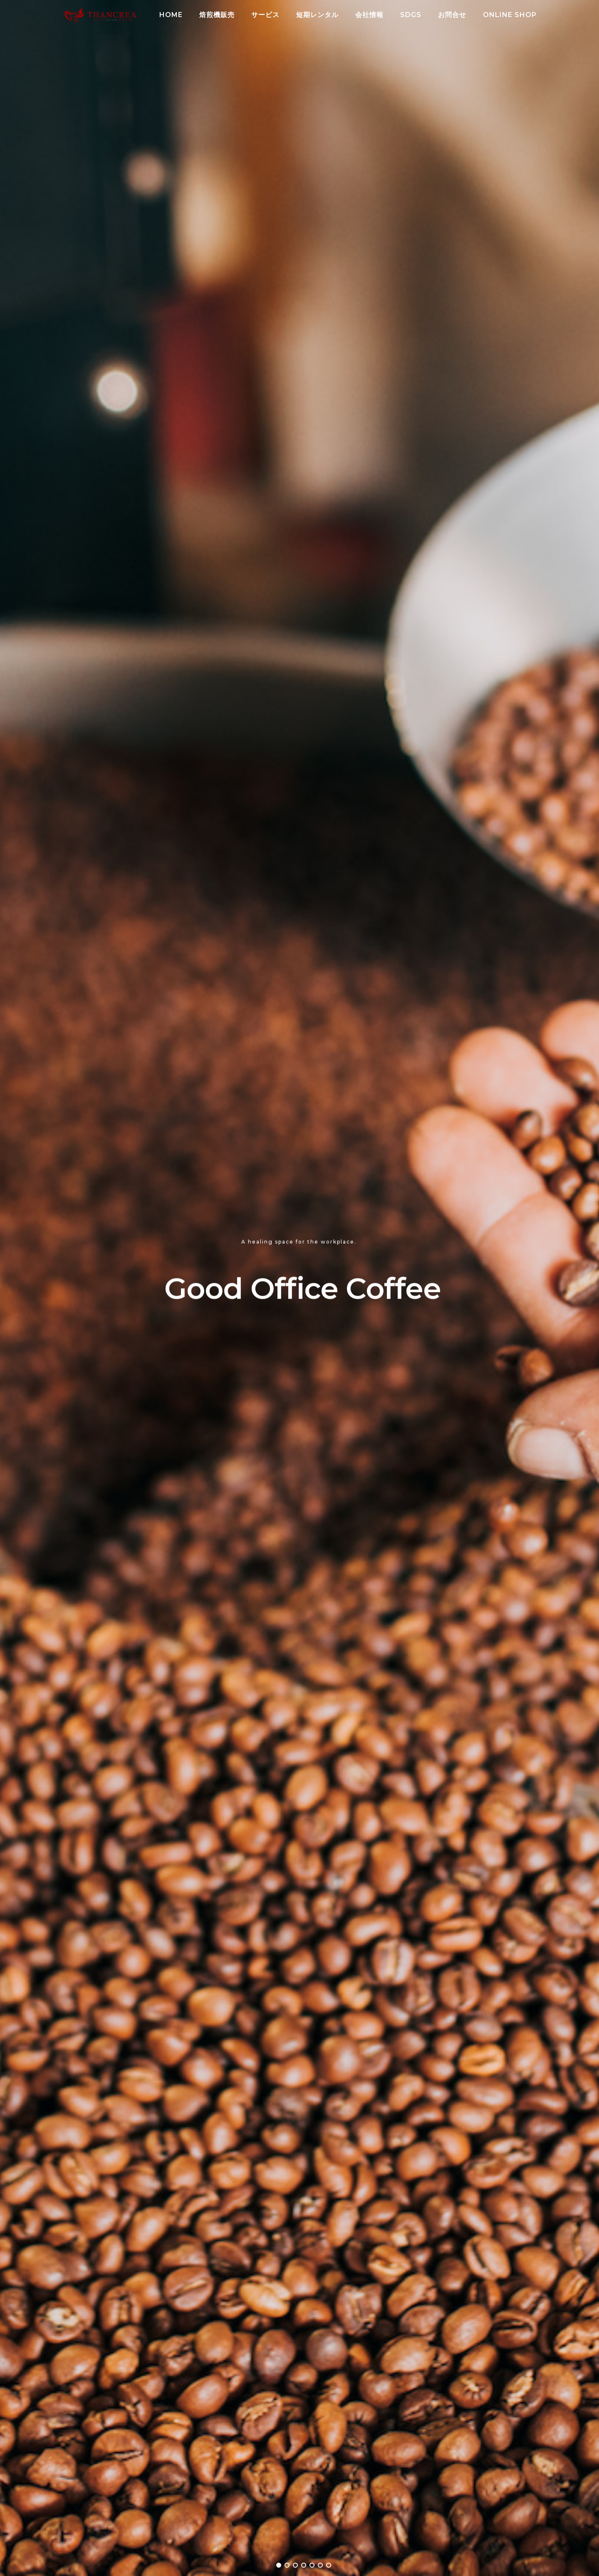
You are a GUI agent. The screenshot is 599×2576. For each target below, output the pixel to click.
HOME (171, 15)
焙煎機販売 (217, 15)
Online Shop (510, 15)
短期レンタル (317, 15)
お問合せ (452, 15)
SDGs (410, 15)
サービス (265, 15)
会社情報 (369, 15)
